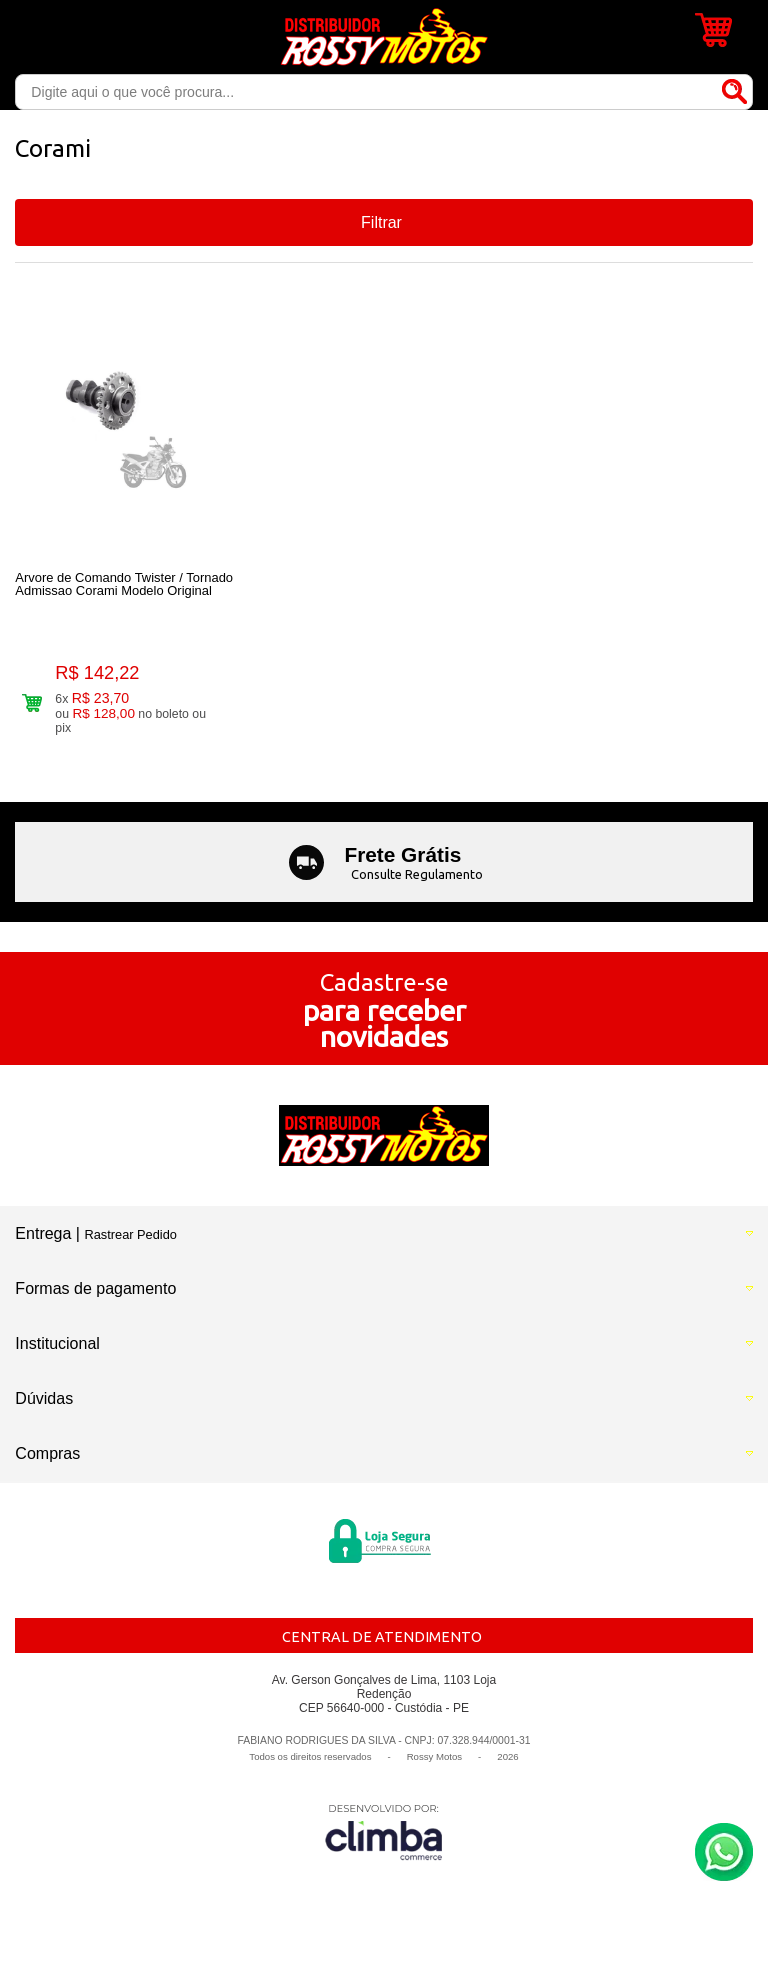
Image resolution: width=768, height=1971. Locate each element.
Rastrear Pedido (130, 1234)
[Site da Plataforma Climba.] (384, 1831)
